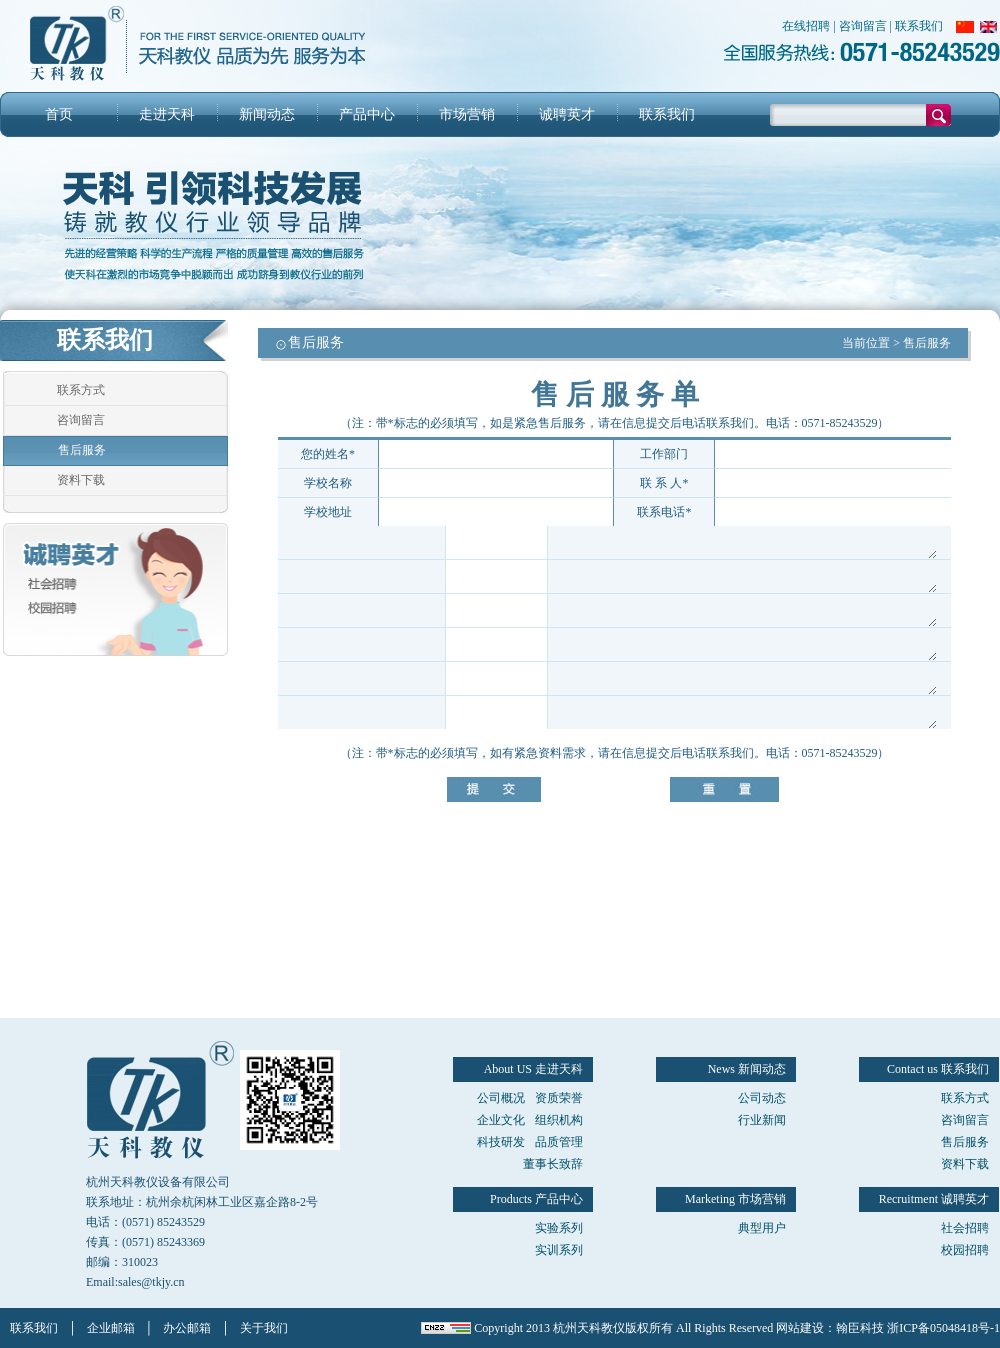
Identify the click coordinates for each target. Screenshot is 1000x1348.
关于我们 (264, 1328)
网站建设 (800, 1328)
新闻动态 (267, 114)
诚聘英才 (567, 114)
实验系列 (559, 1228)
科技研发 (501, 1142)
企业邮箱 (111, 1328)
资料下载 (81, 480)
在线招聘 (806, 26)
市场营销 (467, 114)
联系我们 (919, 26)
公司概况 (501, 1098)
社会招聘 (965, 1228)
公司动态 (762, 1098)
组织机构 (559, 1120)
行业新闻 (762, 1120)
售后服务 (82, 450)
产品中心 (367, 114)
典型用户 (762, 1228)
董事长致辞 (553, 1164)
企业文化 (501, 1120)
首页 (59, 114)
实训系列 (559, 1250)
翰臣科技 (860, 1328)
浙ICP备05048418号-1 (943, 1328)
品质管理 (559, 1142)
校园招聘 (965, 1250)
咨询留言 (863, 26)
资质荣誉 (559, 1098)
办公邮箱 (187, 1328)
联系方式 (81, 390)
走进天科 (167, 114)
